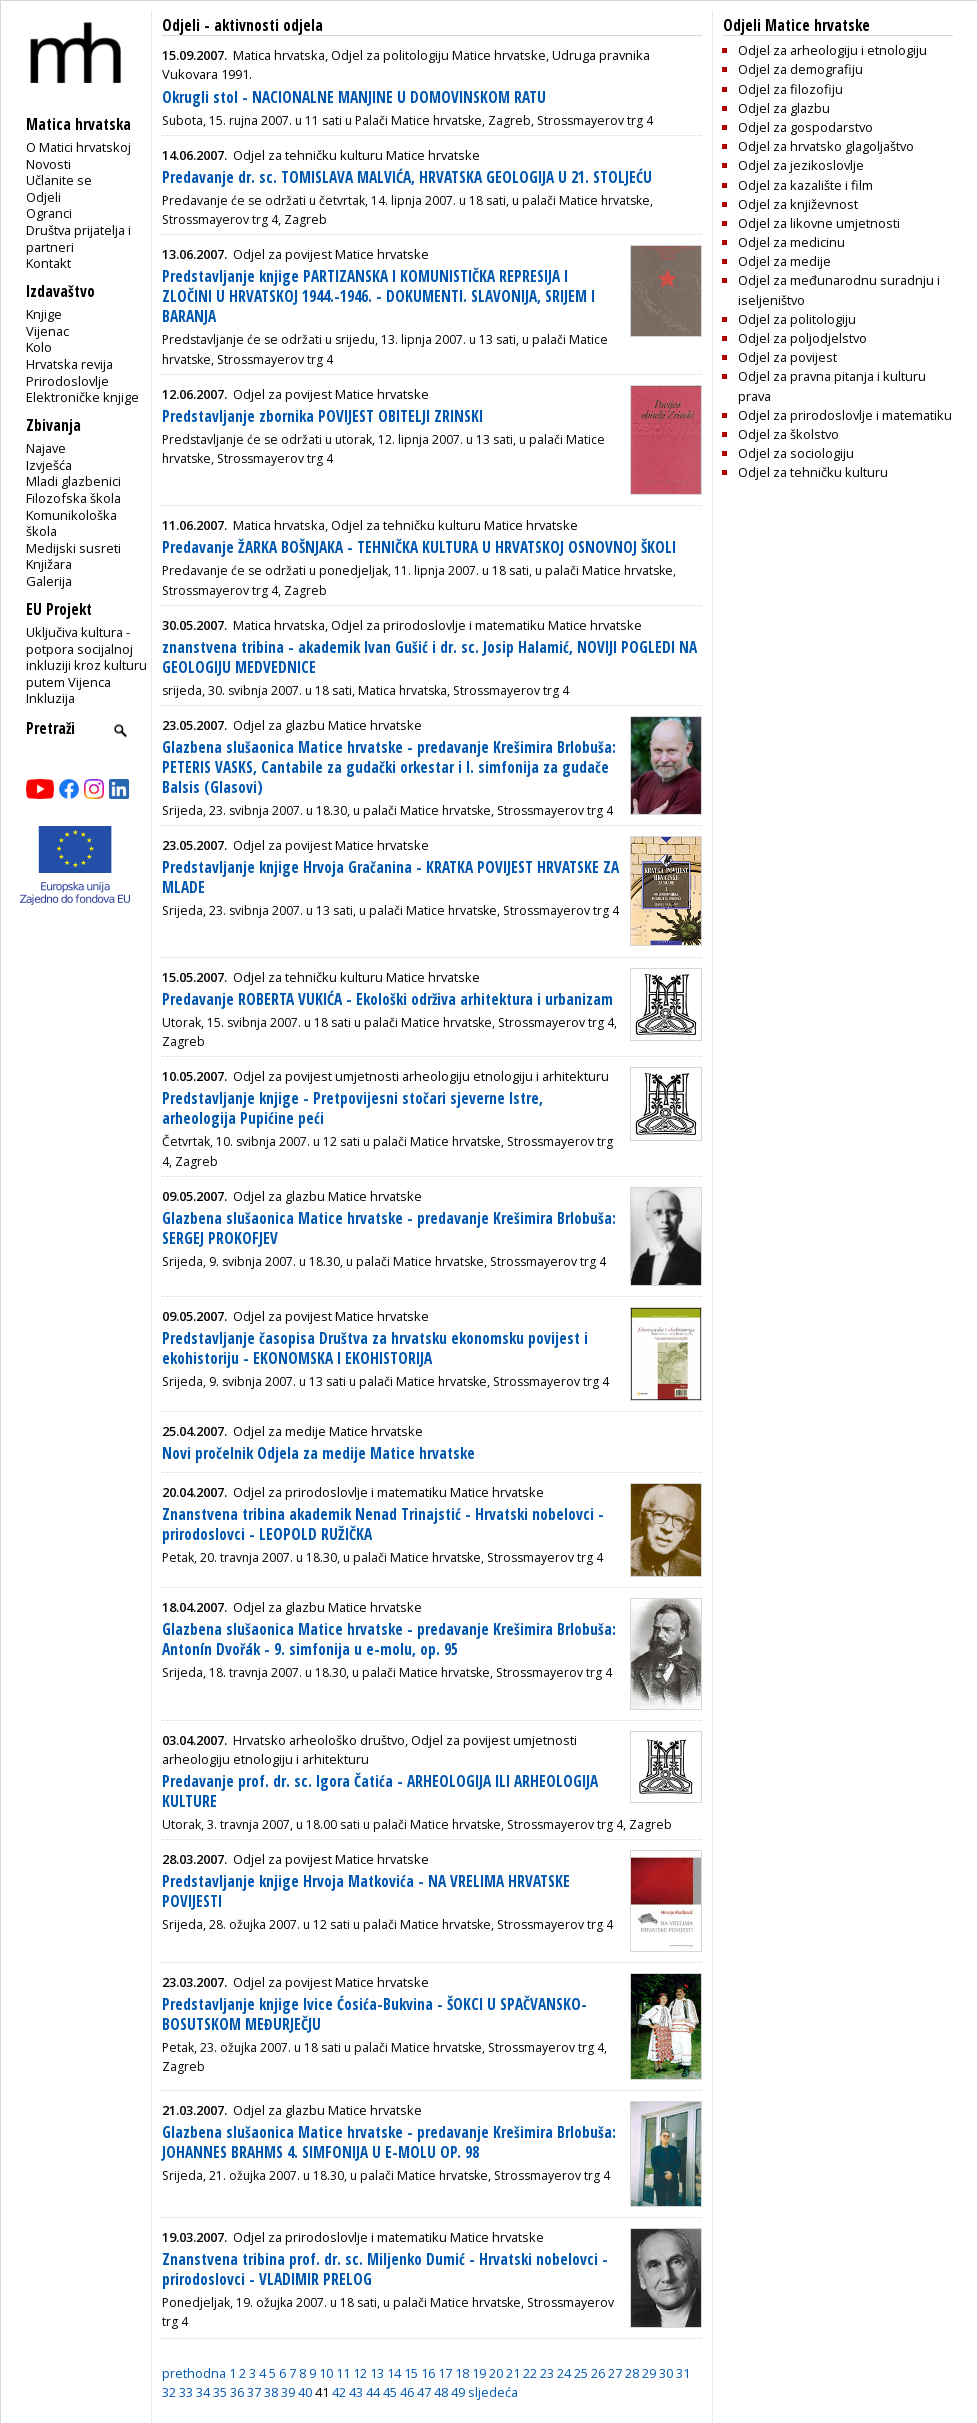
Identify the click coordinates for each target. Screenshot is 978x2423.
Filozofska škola (73, 498)
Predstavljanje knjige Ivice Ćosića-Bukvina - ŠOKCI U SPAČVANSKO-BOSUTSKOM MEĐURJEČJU (374, 2014)
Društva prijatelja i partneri (78, 238)
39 (288, 2392)
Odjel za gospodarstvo (805, 127)
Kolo (39, 347)
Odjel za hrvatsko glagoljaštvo (826, 146)
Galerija (49, 581)
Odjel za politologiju (797, 319)
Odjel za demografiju (800, 69)
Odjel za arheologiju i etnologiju (832, 50)
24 (564, 2373)
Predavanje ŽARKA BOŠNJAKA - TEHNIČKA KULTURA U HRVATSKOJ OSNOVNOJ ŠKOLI (419, 547)
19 (479, 2373)
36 (237, 2392)
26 (598, 2373)
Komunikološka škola (71, 523)
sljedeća (493, 2392)
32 (169, 2392)
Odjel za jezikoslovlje (801, 165)
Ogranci (49, 213)
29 (649, 2373)
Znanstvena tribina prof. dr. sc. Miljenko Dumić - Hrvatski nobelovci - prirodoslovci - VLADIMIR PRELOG (385, 2269)
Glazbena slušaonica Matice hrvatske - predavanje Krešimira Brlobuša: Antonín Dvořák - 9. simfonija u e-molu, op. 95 (389, 1639)
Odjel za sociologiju (796, 453)
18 (462, 2373)
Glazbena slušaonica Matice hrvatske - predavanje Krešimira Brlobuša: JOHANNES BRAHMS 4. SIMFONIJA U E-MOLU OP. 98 (389, 2142)
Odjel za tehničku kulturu (813, 472)
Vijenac (47, 331)
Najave (46, 448)
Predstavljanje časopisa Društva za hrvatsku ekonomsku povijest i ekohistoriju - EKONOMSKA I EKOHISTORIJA (375, 1348)
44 (373, 2392)
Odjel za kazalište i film (805, 185)
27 (615, 2373)
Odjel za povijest (787, 357)
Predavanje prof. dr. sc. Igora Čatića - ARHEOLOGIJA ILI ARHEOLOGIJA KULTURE (380, 1791)
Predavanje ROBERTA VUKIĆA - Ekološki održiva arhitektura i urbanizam (387, 999)
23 (547, 2373)
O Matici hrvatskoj (78, 147)
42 (339, 2392)
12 (360, 2373)
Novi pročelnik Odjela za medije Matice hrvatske (318, 1453)
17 (445, 2373)
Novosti (48, 164)
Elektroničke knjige (82, 397)
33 (186, 2392)
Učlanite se (59, 180)
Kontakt (48, 263)
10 (326, 2373)
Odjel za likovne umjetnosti (819, 223)
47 (424, 2392)
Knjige (44, 314)
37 (254, 2392)
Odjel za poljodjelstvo (802, 338)
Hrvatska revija (69, 364)
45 (390, 2392)
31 (683, 2373)
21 (513, 2373)
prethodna (194, 2373)
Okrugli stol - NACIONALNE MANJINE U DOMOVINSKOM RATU (354, 97)
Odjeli (43, 197)
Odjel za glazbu (784, 108)
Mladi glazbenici (73, 481)
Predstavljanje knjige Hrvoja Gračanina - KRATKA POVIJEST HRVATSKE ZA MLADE (390, 877)
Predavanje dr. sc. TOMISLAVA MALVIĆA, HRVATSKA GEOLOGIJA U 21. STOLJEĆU (407, 177)
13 (377, 2373)
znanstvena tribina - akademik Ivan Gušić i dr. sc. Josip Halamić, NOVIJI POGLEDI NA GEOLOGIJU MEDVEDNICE (429, 657)
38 (271, 2392)
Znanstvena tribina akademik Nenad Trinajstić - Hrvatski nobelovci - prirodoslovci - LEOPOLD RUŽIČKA (383, 1524)
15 (411, 2373)
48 (441, 2392)
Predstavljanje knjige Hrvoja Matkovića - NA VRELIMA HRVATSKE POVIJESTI (366, 1891)
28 (632, 2373)
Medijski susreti (73, 548)
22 (530, 2373)
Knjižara (49, 564)
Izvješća (49, 465)
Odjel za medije (784, 261)
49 (458, 2392)
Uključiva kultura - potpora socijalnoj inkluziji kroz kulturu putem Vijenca (86, 657)
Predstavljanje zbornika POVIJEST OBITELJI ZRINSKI (322, 416)
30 (666, 2373)
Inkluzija (50, 698)
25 (581, 2373)
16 (428, 2373)
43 (356, 2392)
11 (343, 2373)
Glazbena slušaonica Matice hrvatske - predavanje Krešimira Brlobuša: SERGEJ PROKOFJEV (389, 1228)
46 (407, 2392)
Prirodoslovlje (67, 381)
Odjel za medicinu (791, 242)
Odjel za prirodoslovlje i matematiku (845, 415)
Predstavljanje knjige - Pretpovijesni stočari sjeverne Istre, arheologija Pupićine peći (352, 1108)
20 (496, 2373)
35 (220, 2392)
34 (203, 2392)
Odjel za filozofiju (790, 89)
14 (394, 2373)
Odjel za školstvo (788, 434)
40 (305, 2392)
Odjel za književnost (798, 204)
